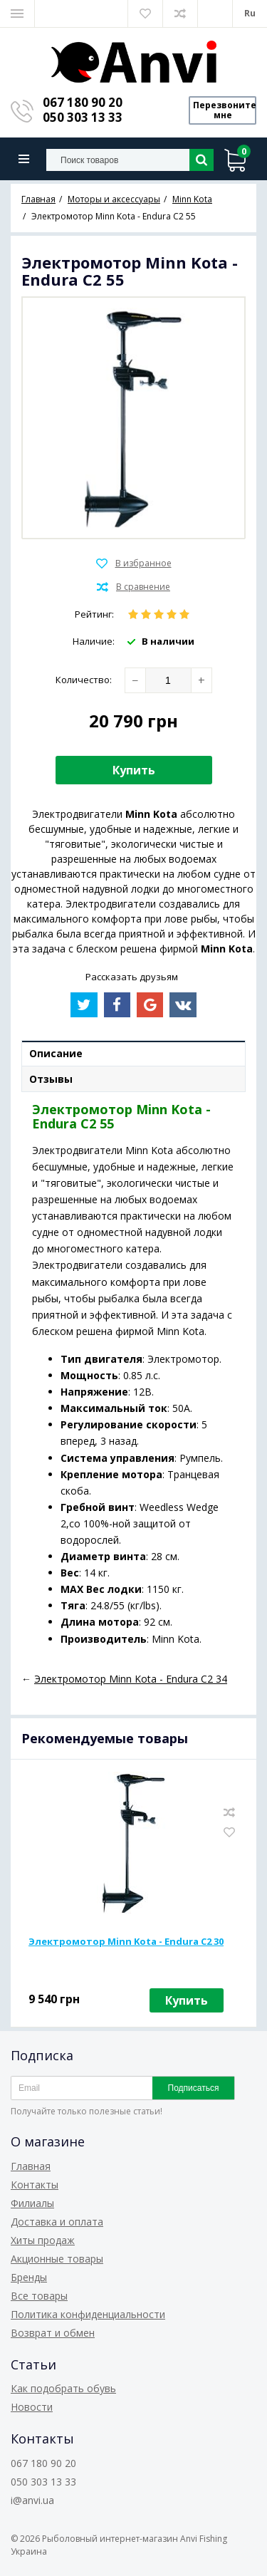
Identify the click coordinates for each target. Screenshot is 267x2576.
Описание (56, 1053)
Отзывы (51, 1079)
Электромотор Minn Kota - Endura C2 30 (126, 1941)
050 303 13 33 (82, 117)
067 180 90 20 (82, 102)
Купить (133, 770)
